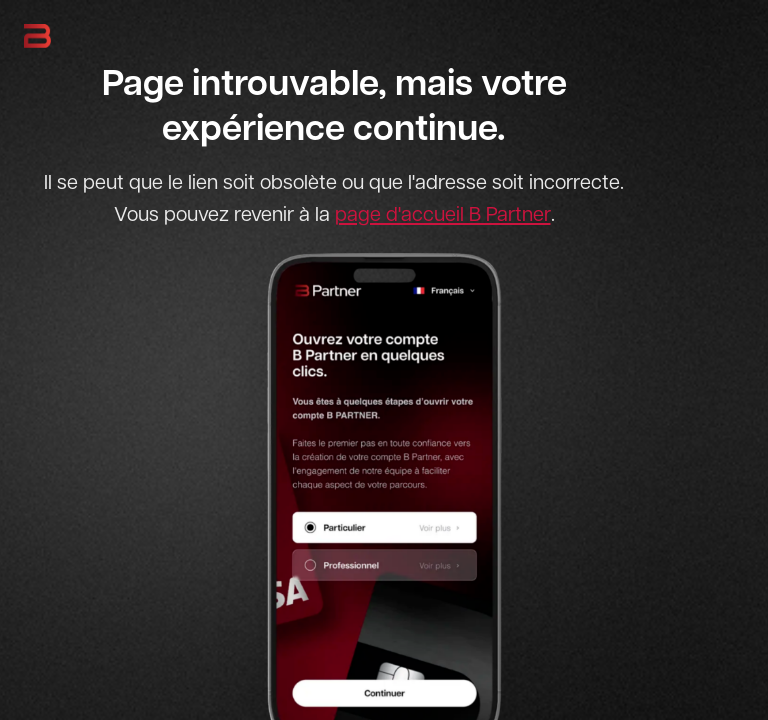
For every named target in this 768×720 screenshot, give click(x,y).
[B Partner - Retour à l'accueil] (37, 36)
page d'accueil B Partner (443, 214)
